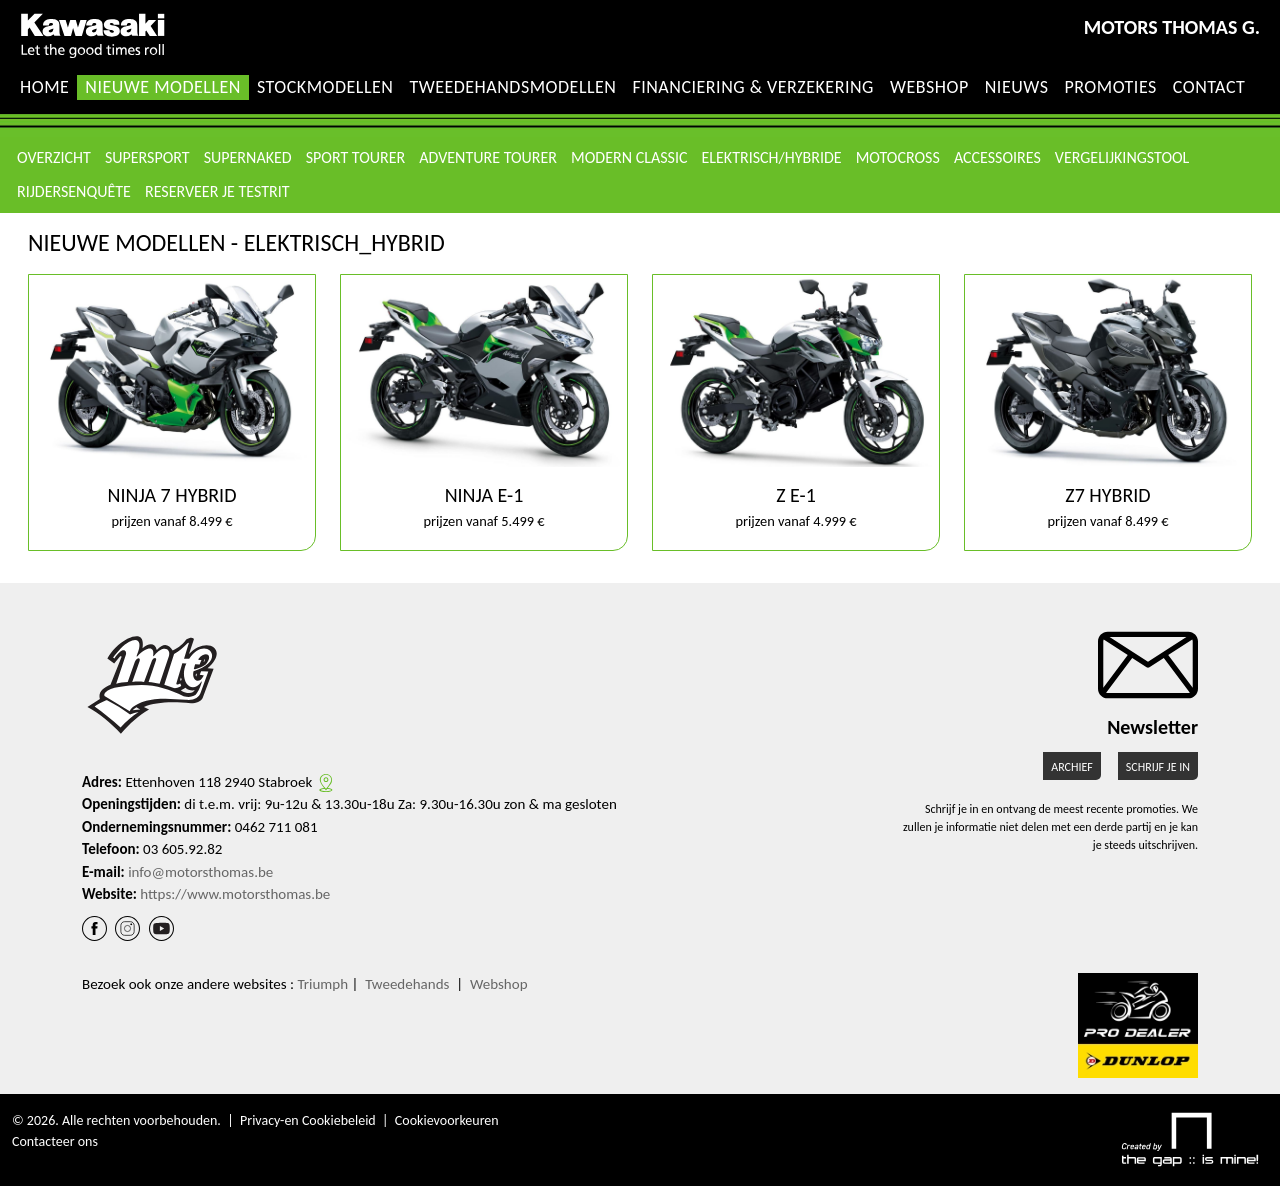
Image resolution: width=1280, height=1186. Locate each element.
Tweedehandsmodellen (512, 87)
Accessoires (997, 157)
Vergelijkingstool (1122, 157)
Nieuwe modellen (163, 87)
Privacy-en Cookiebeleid (308, 1120)
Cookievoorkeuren (447, 1120)
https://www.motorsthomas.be (235, 894)
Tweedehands (407, 984)
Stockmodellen (325, 87)
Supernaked (248, 157)
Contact (1209, 87)
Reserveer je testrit (217, 191)
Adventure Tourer (488, 157)
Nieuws (1017, 87)
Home (44, 87)
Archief (1072, 767)
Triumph (322, 984)
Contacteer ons (55, 1141)
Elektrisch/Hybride (772, 157)
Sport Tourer (356, 157)
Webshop (929, 87)
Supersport (147, 157)
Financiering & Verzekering (753, 87)
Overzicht (54, 157)
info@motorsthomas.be (200, 872)
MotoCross (898, 157)
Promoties (1110, 87)
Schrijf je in (1158, 767)
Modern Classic (629, 157)
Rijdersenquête (74, 191)
